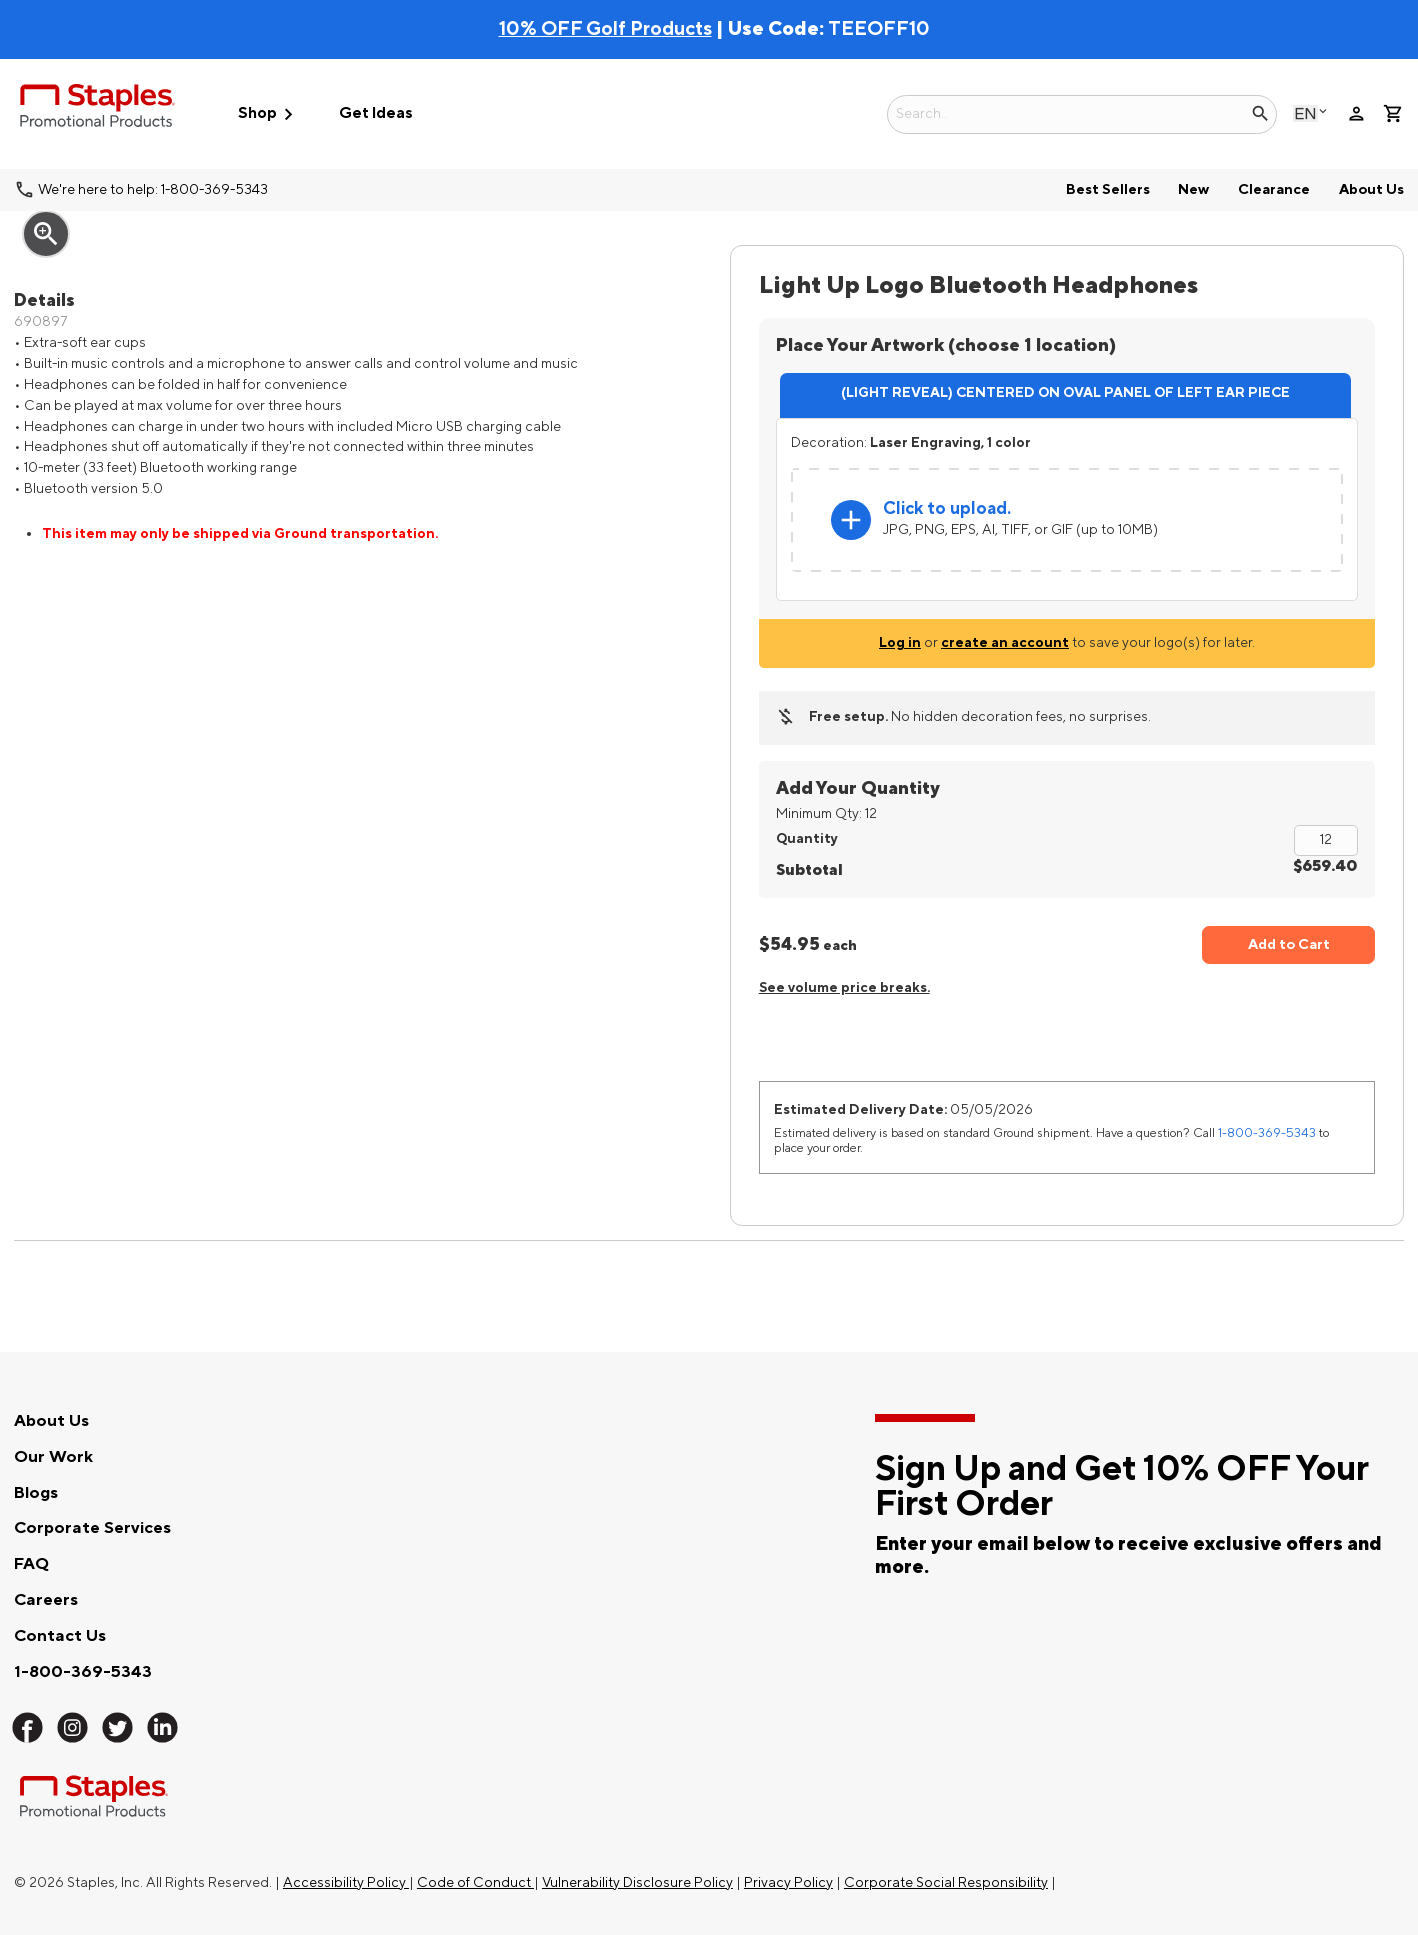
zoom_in (46, 234)
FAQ (31, 1564)
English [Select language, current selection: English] (1305, 113)
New (1193, 189)
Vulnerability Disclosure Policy (637, 1882)
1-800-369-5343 (1267, 1133)
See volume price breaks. (844, 987)
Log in (900, 642)
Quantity (807, 838)
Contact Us (60, 1636)
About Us (1371, 189)
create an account (1005, 642)
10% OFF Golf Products (605, 29)
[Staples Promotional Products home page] (97, 109)
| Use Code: (663, 29)
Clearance (1274, 189)
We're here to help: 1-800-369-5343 (153, 189)
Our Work (53, 1457)
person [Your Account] (1356, 113)
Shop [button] (269, 114)
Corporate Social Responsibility (946, 1882)
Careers (46, 1600)
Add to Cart (1289, 944)
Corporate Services (92, 1528)
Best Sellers (1108, 189)
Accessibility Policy (346, 1882)
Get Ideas (376, 113)
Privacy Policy (788, 1882)
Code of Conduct (475, 1882)
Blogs (36, 1493)
